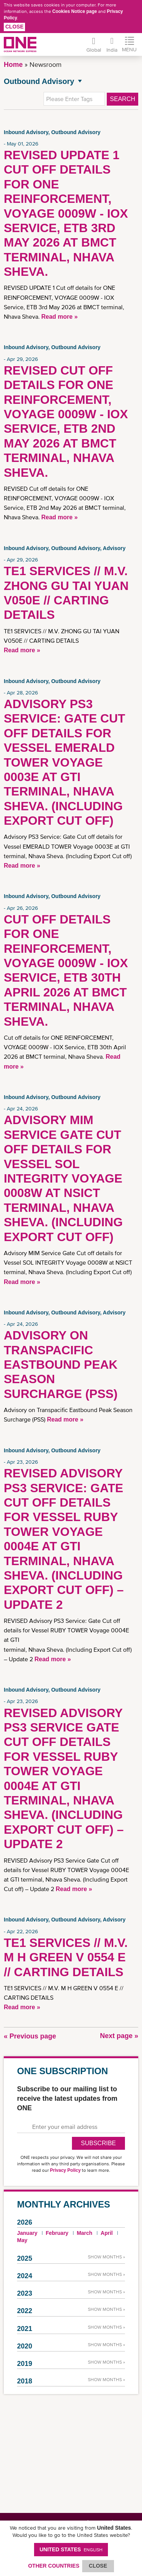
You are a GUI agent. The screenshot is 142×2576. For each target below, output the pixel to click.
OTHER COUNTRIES (53, 2566)
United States (70, 2549)
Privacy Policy (65, 2170)
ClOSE (98, 2566)
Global (93, 50)
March (84, 2233)
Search (122, 99)
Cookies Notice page (74, 11)
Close (14, 27)
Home (13, 64)
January (27, 2233)
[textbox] (74, 98)
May (22, 2240)
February (57, 2233)
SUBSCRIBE (98, 2143)
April (107, 2233)
